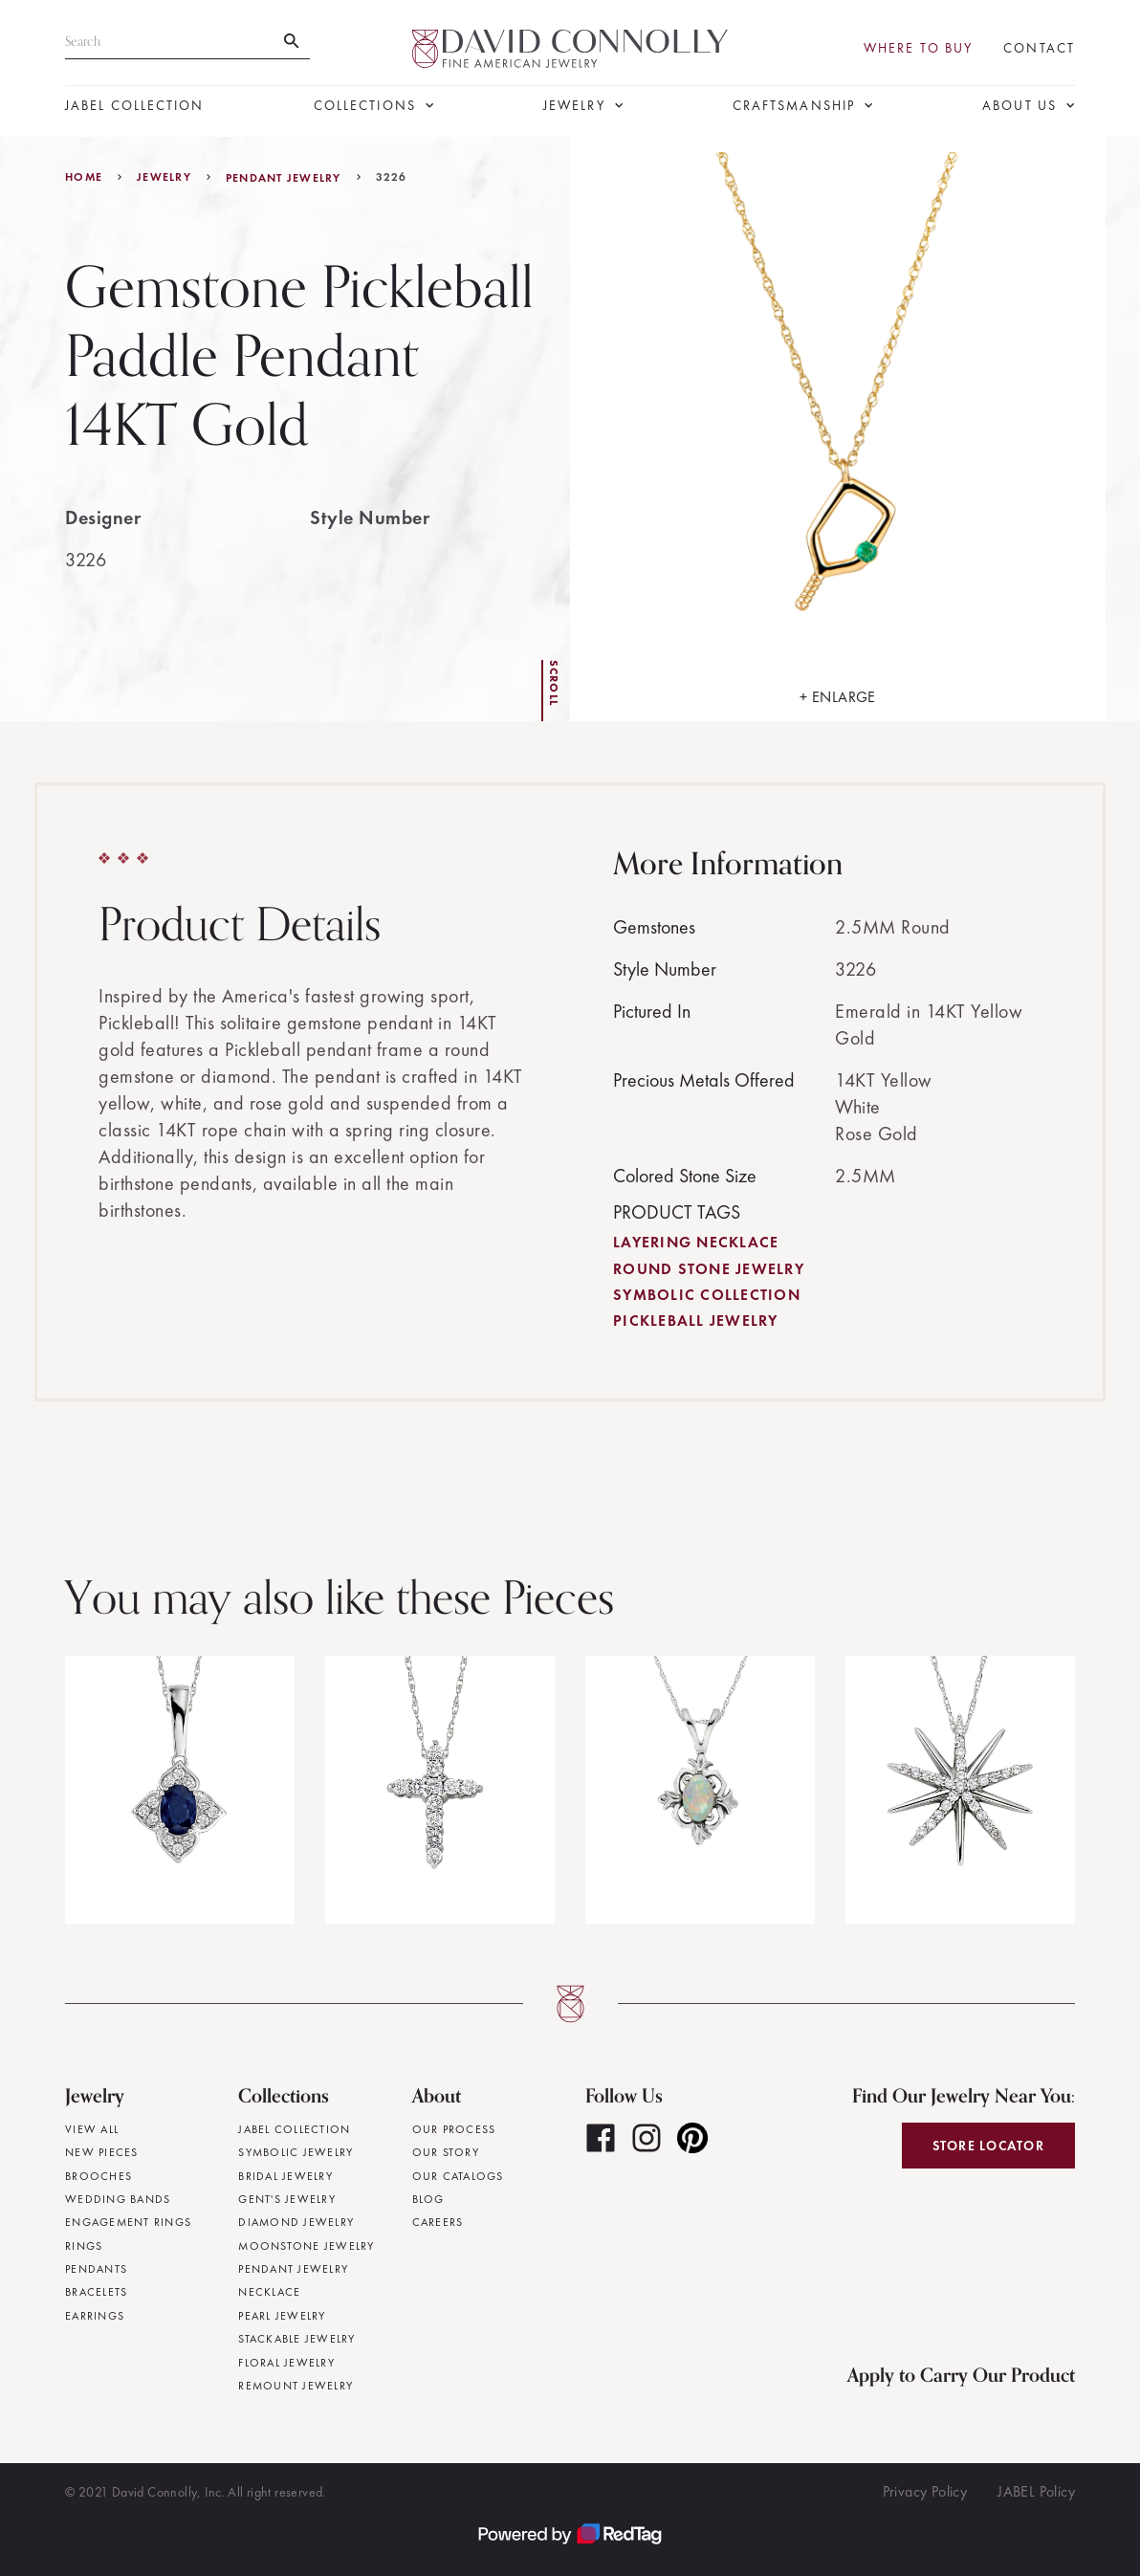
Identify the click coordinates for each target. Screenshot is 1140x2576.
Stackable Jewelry (296, 2338)
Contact (1039, 48)
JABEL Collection (135, 106)
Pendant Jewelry (283, 178)
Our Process (454, 2129)
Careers (438, 2222)
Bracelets (96, 2292)
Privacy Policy (925, 2491)
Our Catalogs (458, 2176)
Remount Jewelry (295, 2385)
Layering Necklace (695, 1242)
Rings (83, 2246)
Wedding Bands (117, 2199)
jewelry (164, 177)
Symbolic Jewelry (295, 2152)
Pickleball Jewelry (695, 1320)
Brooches (98, 2176)
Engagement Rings (128, 2222)
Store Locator (988, 2145)
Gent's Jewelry (287, 2199)
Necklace (269, 2292)
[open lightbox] (838, 429)
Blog (428, 2199)
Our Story (445, 2152)
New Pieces (102, 2152)
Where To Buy (918, 48)
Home (83, 177)
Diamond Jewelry (296, 2222)
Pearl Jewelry (281, 2316)
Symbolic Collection (706, 1295)
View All (92, 2129)
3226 (391, 177)
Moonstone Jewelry (306, 2246)
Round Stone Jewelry (708, 1269)
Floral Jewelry (286, 2362)
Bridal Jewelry (285, 2176)
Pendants (96, 2269)
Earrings (94, 2316)
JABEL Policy (1036, 2491)
